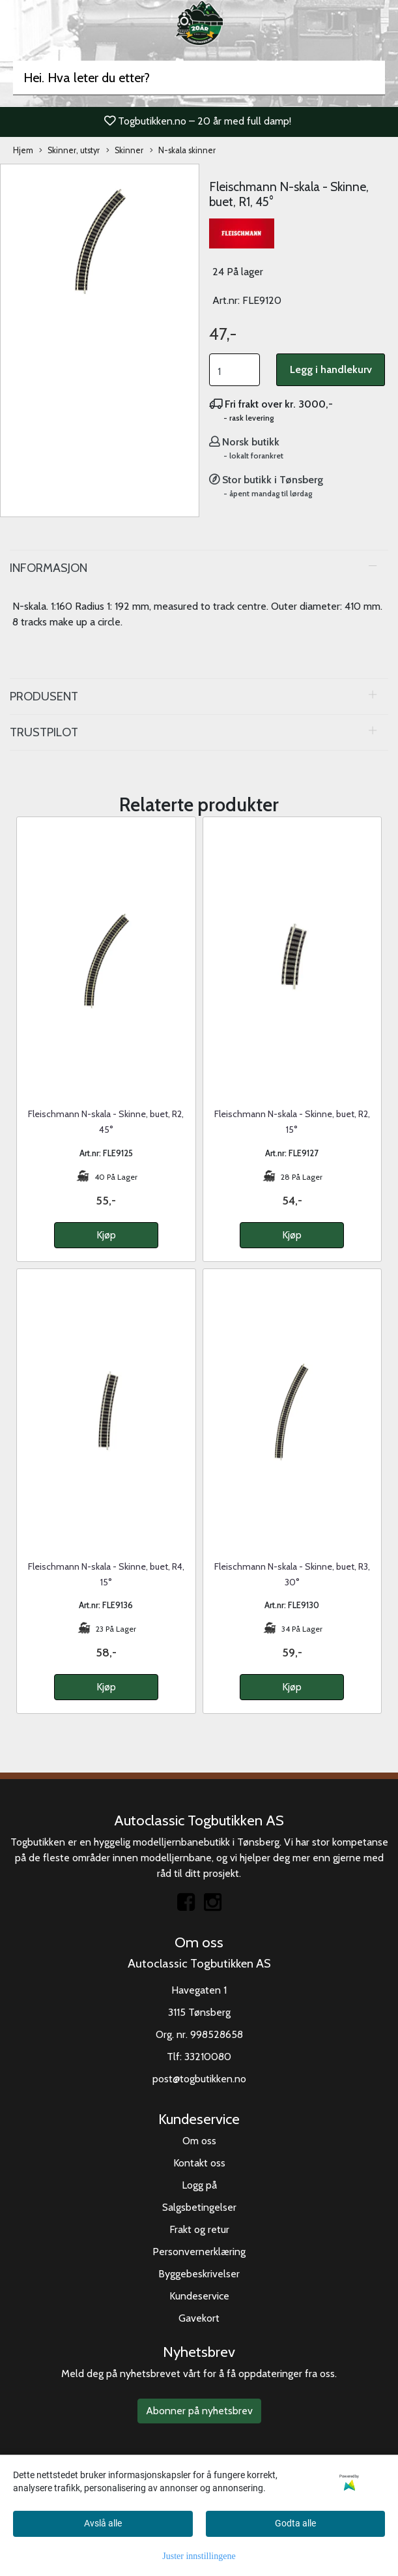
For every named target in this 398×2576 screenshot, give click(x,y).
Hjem (23, 150)
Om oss (199, 2140)
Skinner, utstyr (69, 151)
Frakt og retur (199, 2229)
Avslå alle (103, 2523)
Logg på (199, 2185)
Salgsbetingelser (199, 2207)
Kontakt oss (199, 2163)
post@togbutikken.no (199, 2079)
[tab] (199, 568)
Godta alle (295, 2523)
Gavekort (199, 2318)
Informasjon (48, 567)
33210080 (207, 2056)
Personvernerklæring (199, 2251)
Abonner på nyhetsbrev (199, 2410)
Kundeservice (199, 2296)
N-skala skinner (183, 151)
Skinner (124, 151)
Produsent (44, 696)
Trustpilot (44, 732)
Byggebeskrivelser (199, 2274)
